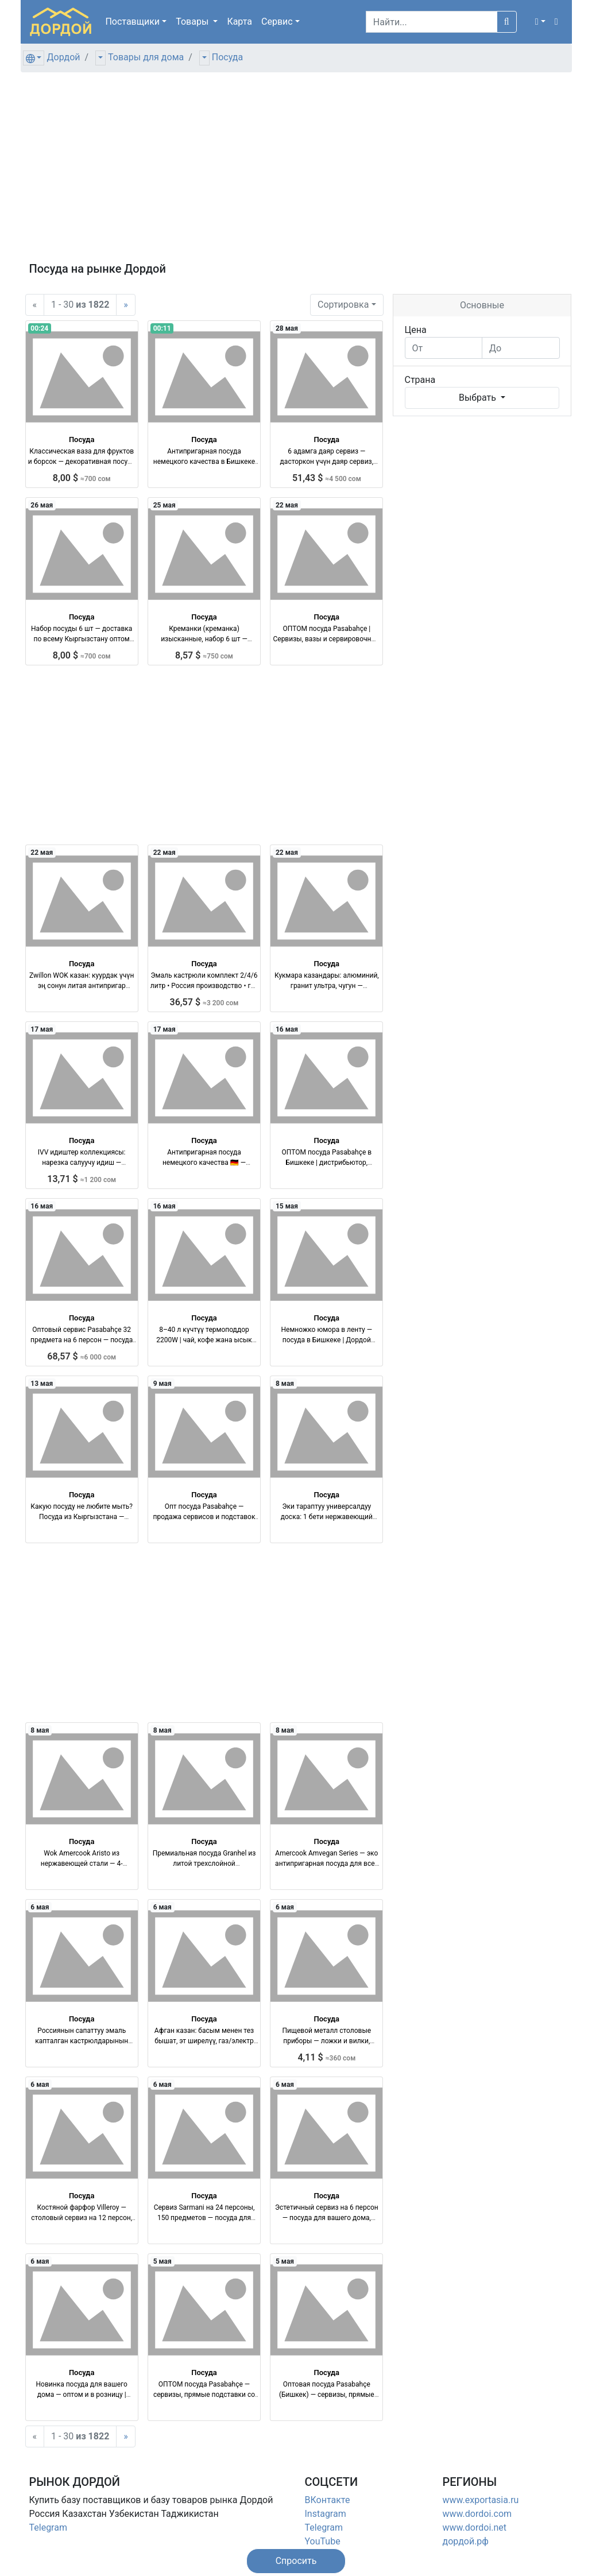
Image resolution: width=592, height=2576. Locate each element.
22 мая (287, 505)
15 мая (287, 1206)
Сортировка (343, 304)
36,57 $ (204, 1002)
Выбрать (478, 397)
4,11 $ (326, 2057)
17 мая (41, 1029)
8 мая (285, 1384)
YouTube (323, 2541)
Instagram (325, 2513)
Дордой (63, 57)
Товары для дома (146, 57)
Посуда (227, 57)
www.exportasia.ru (481, 2499)
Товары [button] (193, 21)
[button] (540, 21)
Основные (482, 305)
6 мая (39, 1907)
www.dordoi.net (475, 2527)
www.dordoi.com (477, 2513)
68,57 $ (81, 1356)
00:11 (162, 328)
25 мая (164, 505)
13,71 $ (81, 1178)
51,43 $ (326, 477)
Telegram (48, 2527)
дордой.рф (466, 2541)
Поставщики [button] (132, 21)
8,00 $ (82, 477)
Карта (239, 21)
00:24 (39, 328)
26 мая (41, 505)
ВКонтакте (327, 2499)
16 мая (287, 1029)
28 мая (287, 328)
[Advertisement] (296, 172)
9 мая (162, 1384)
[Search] (431, 22)
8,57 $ (204, 655)
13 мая (41, 1384)
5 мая (162, 2261)
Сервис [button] (277, 21)
